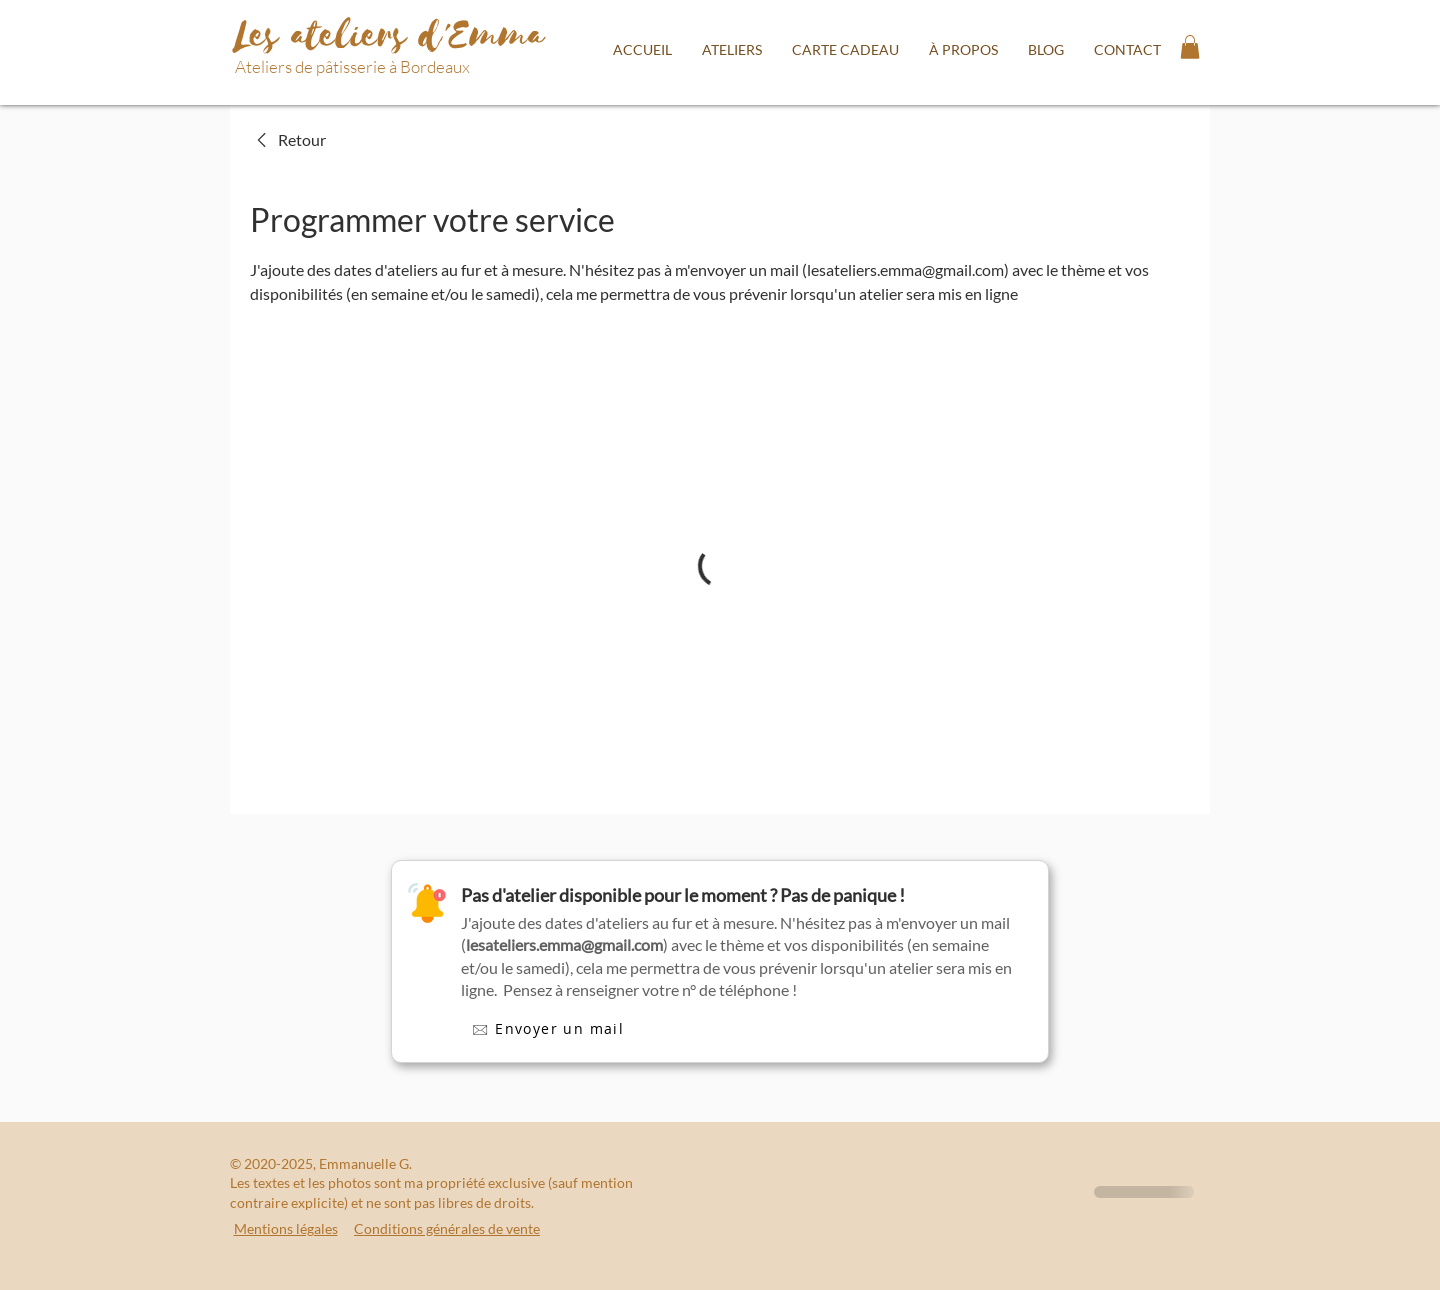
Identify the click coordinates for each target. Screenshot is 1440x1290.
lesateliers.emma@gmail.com (564, 944)
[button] (732, 50)
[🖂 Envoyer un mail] (547, 1031)
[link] (288, 140)
